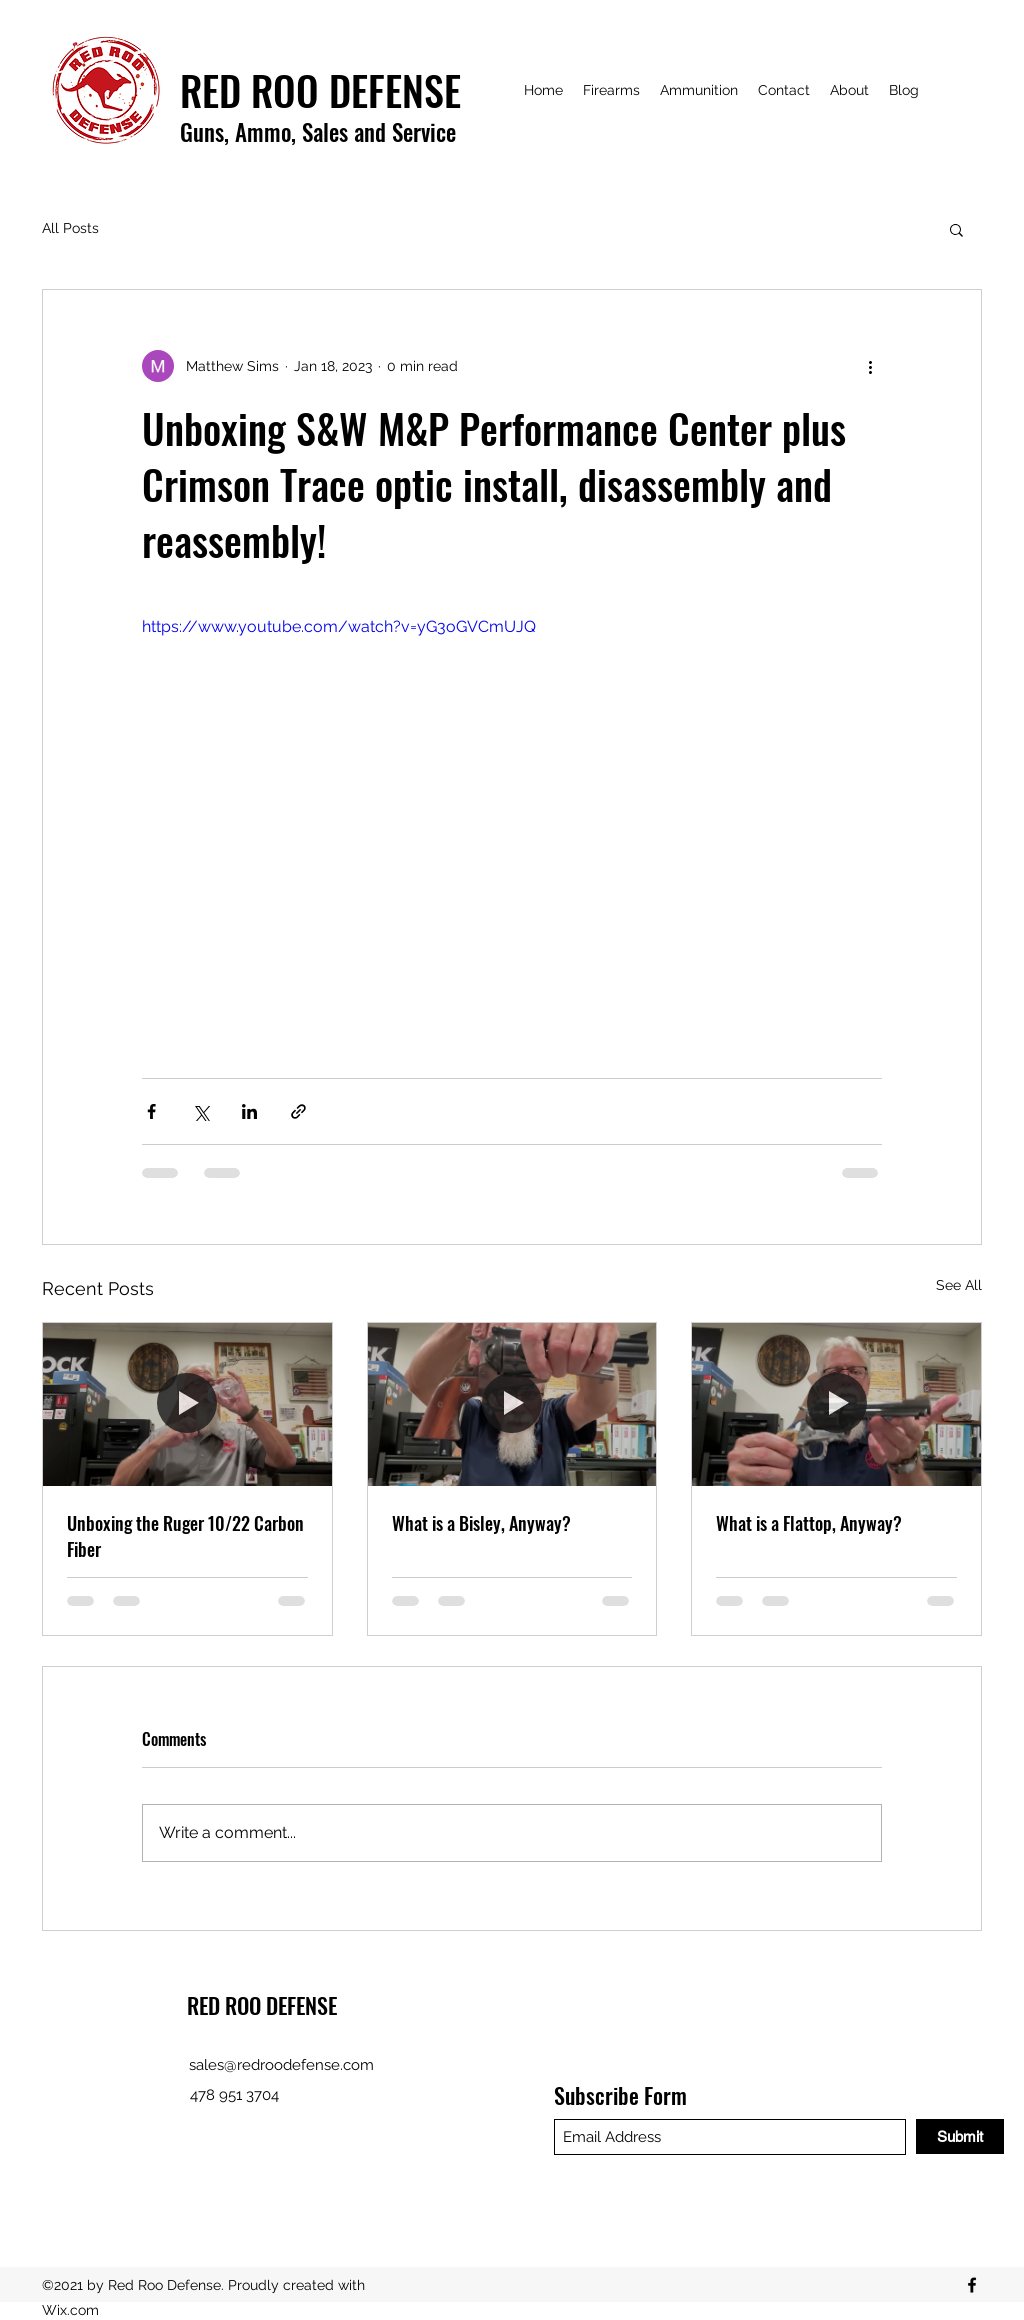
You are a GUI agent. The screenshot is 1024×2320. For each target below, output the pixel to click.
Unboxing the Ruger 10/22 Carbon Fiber (185, 1536)
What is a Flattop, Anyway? (809, 1523)
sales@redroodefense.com (281, 2065)
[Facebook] (972, 2285)
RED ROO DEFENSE (262, 2005)
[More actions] (870, 366)
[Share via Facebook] (151, 1111)
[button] (956, 229)
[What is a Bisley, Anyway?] (512, 1404)
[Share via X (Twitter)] (200, 1111)
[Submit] (960, 2136)
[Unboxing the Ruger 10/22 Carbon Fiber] (187, 1404)
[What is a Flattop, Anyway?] (836, 1404)
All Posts (70, 228)
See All (959, 1285)
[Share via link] (298, 1111)
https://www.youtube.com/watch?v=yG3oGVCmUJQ (339, 626)
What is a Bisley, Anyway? (481, 1523)
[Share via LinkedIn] (249, 1111)
